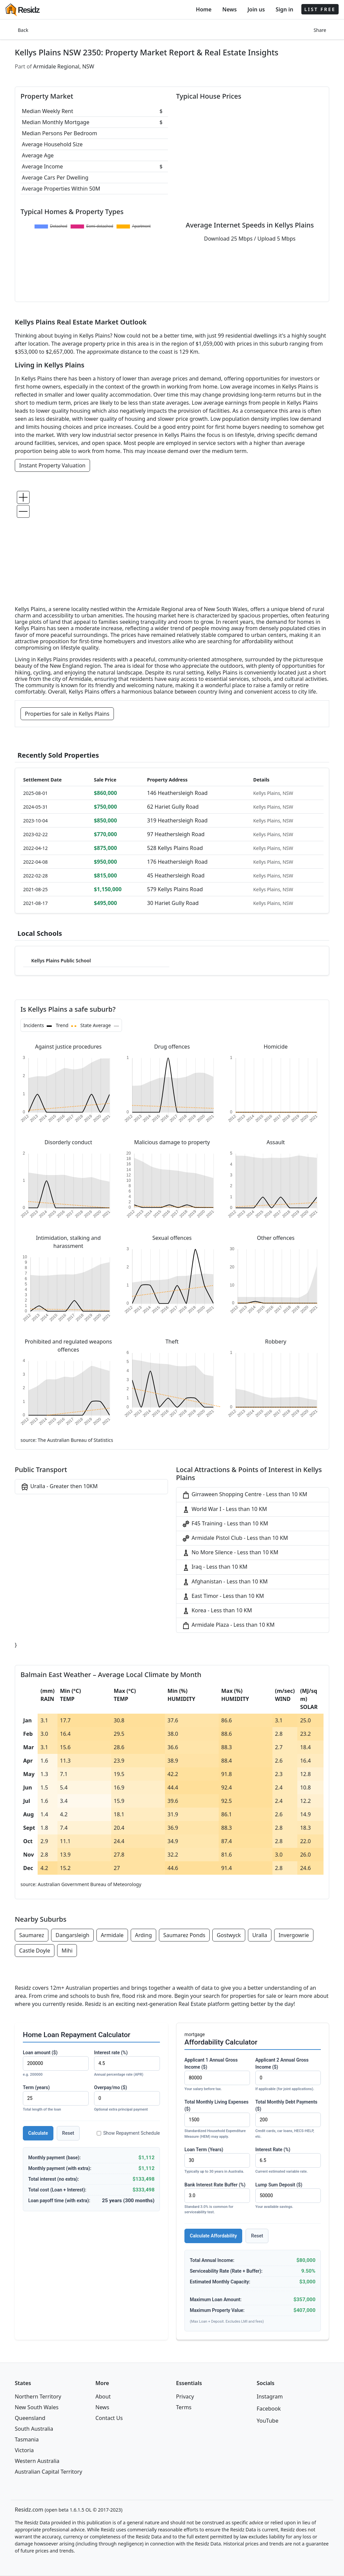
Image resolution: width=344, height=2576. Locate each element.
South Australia (34, 2428)
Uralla (259, 1935)
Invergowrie (293, 1935)
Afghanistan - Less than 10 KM (225, 1582)
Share (319, 30)
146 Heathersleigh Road (177, 793)
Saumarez (31, 1935)
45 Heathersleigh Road (176, 875)
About (103, 2396)
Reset (68, 2133)
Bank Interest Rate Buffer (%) (217, 2198)
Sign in (284, 9)
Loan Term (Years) (217, 2161)
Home (204, 9)
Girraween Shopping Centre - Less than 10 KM (244, 1495)
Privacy (185, 2396)
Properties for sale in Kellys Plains (67, 713)
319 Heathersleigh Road (177, 820)
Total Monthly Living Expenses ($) (217, 2119)
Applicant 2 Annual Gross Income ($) (288, 2074)
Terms (183, 2407)
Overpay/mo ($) (127, 2099)
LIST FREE (320, 9)
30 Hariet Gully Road (173, 903)
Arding (143, 1935)
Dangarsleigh (72, 1935)
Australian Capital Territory (48, 2471)
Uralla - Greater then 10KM (59, 1486)
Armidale (112, 1935)
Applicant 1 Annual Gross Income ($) (217, 2074)
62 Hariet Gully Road (173, 806)
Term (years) (56, 2099)
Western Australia (37, 2461)
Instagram (270, 2396)
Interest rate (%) (127, 2064)
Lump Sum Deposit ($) (288, 2196)
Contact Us (109, 2418)
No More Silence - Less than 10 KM (230, 1553)
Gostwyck (229, 1935)
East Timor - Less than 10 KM (223, 1596)
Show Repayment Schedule (128, 2133)
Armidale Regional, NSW (63, 66)
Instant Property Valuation (52, 465)
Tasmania (27, 2439)
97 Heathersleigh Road (176, 834)
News (229, 9)
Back (23, 30)
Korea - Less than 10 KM (217, 1611)
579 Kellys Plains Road (175, 889)
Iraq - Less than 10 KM (215, 1567)
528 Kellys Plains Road (175, 848)
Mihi (67, 1950)
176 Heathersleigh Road (177, 861)
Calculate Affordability (213, 2235)
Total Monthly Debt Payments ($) (288, 2119)
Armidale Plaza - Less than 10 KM (228, 1625)
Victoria (24, 2450)
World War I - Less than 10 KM (224, 1509)
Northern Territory (38, 2396)
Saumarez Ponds (184, 1935)
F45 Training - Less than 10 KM (225, 1524)
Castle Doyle (34, 1950)
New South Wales (36, 2407)
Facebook (269, 2408)
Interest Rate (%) (288, 2161)
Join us (256, 9)
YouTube (267, 2420)
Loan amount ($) (56, 2064)
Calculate (38, 2133)
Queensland (30, 2418)
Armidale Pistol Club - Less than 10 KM (235, 1538)
